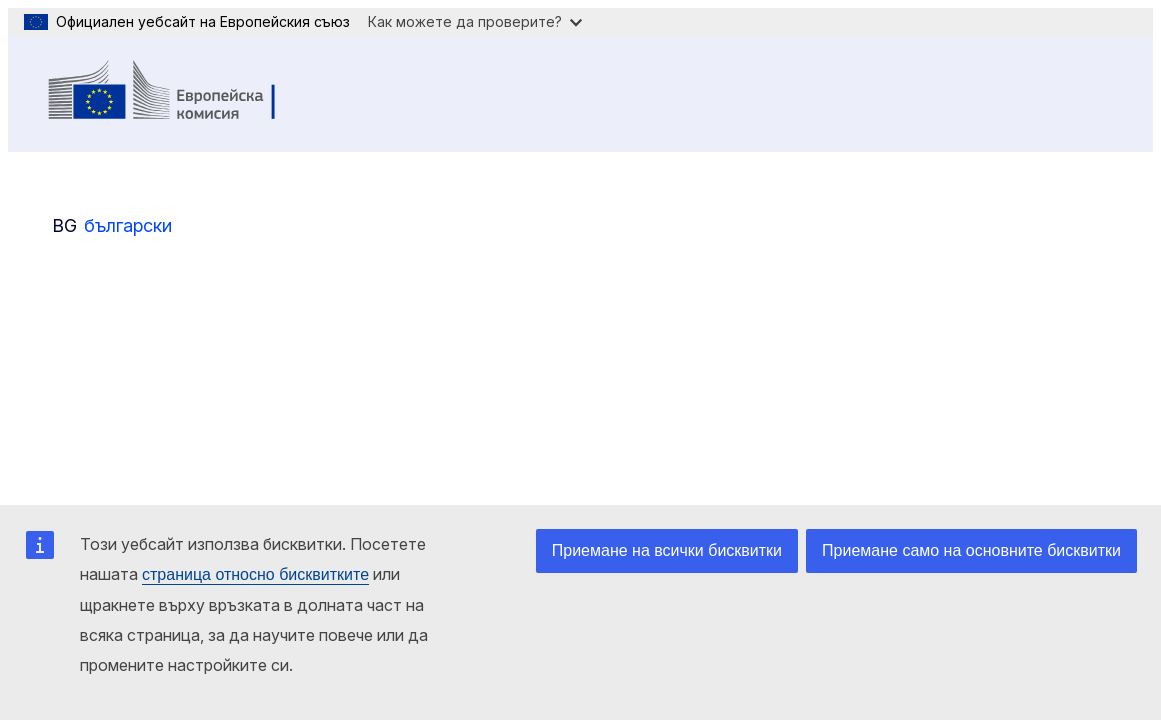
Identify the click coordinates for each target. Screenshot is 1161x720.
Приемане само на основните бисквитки (971, 550)
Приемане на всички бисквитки (667, 550)
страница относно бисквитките (255, 574)
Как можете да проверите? (475, 21)
